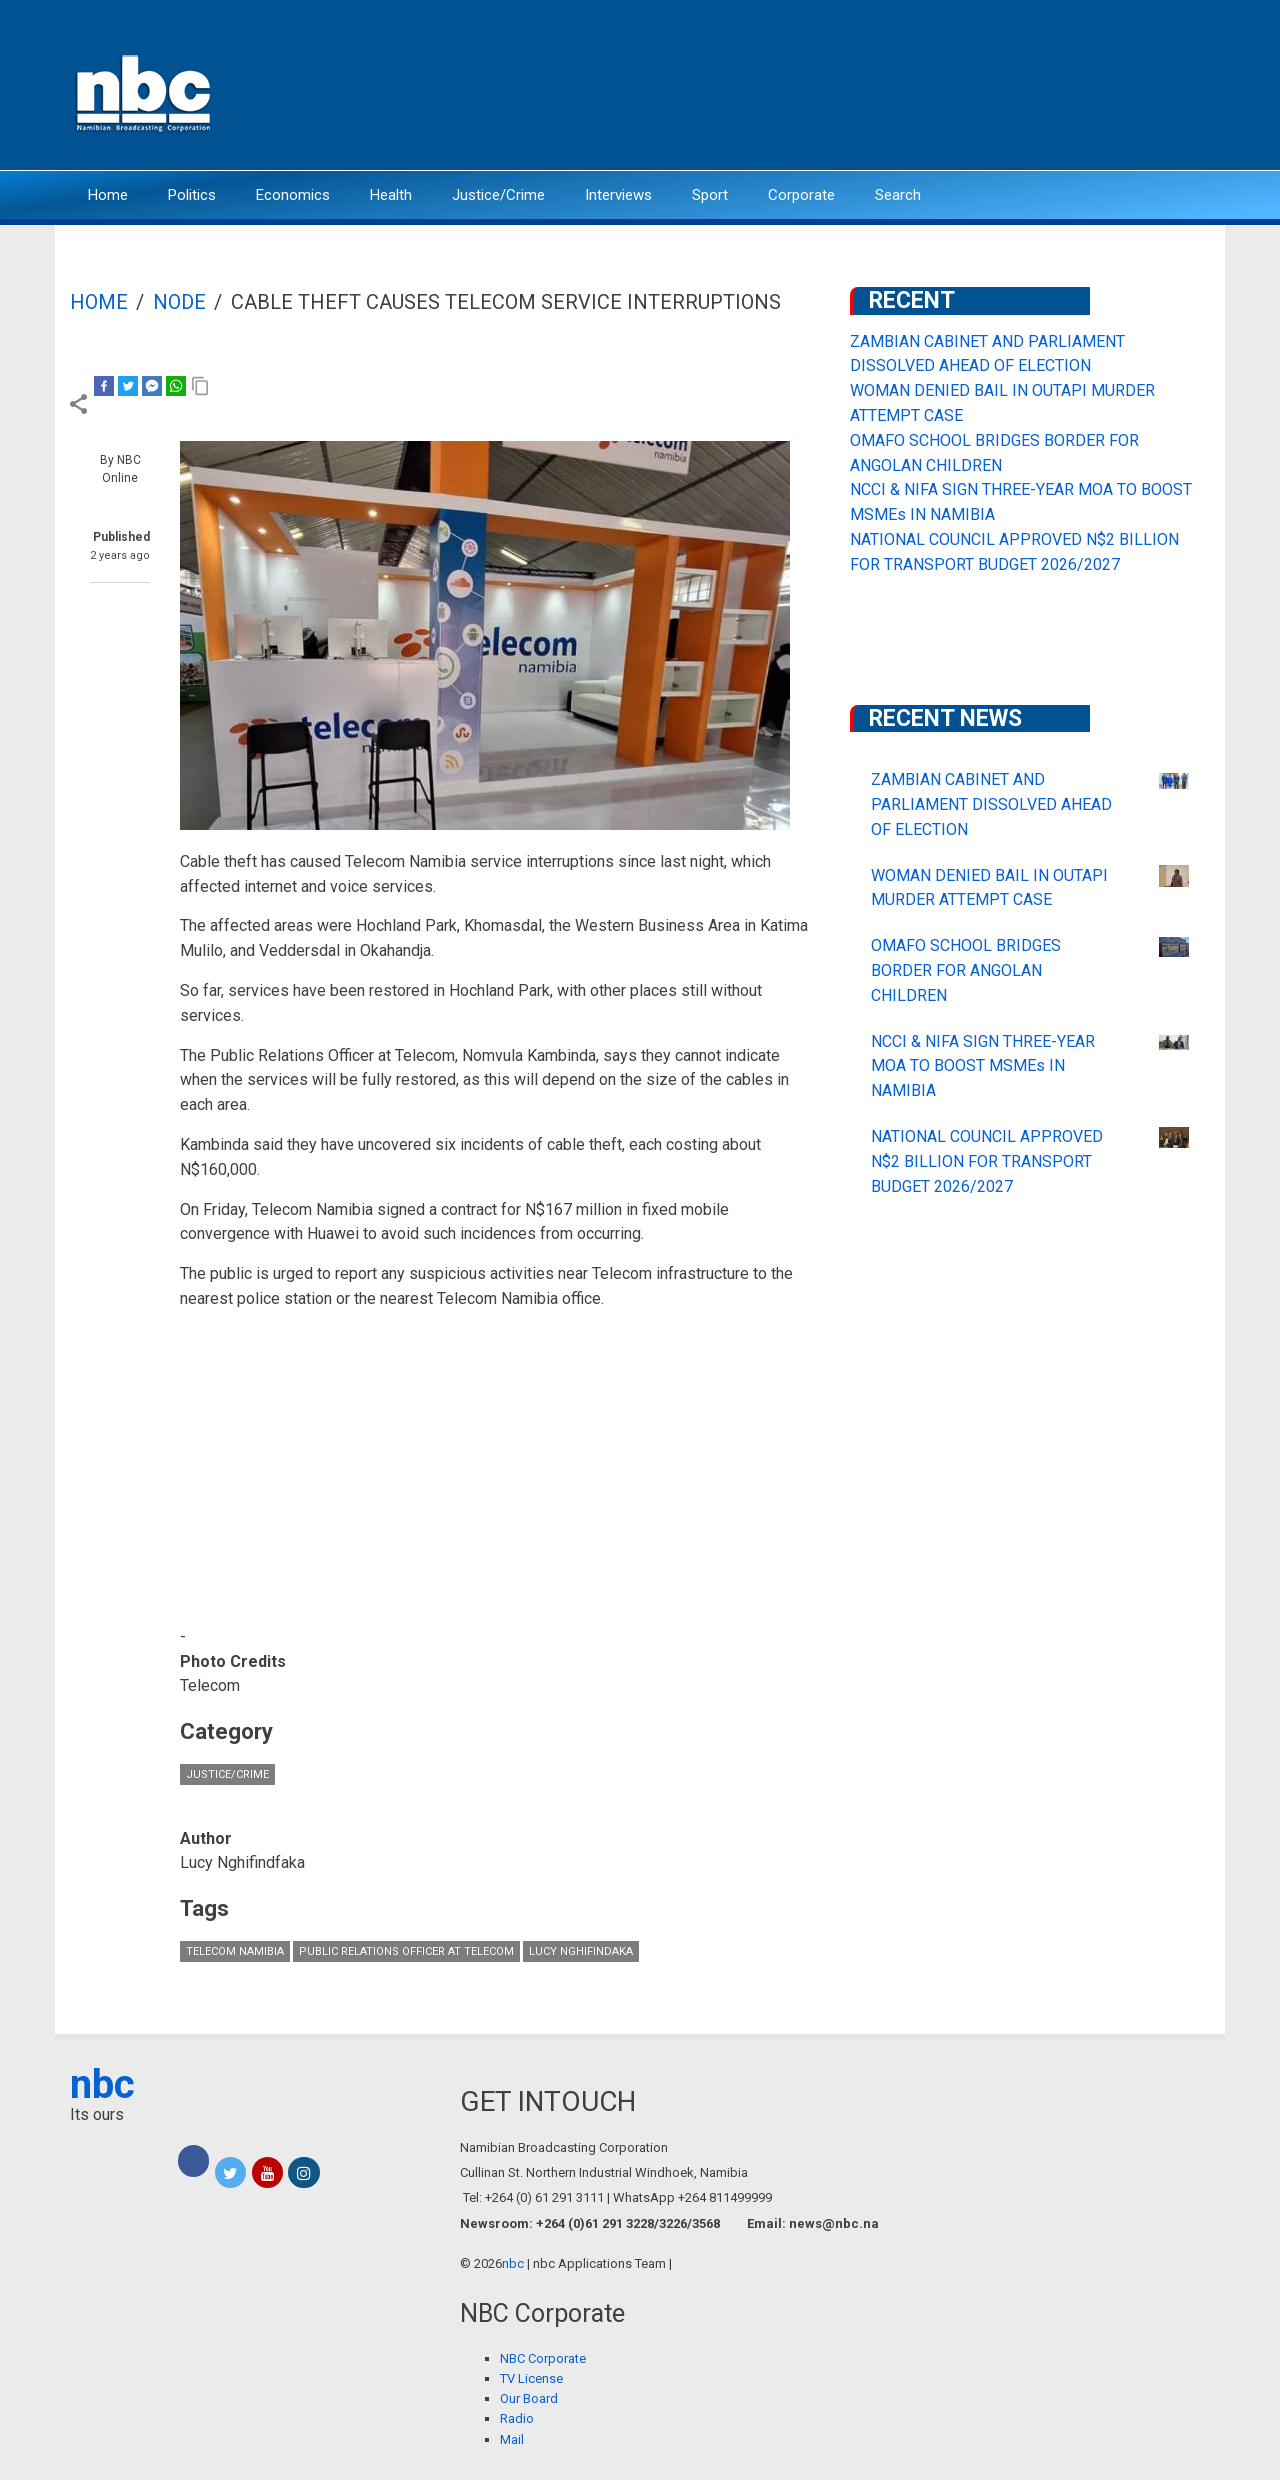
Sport (710, 195)
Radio (517, 2418)
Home (108, 195)
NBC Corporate (543, 2358)
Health (391, 195)
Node (179, 302)
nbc (102, 2084)
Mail (512, 2439)
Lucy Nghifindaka (581, 1951)
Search (898, 195)
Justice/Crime (498, 195)
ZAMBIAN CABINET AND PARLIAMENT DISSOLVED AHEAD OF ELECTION (991, 804)
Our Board (529, 2398)
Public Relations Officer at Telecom (406, 1951)
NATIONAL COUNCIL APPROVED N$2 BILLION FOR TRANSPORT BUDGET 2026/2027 (987, 1161)
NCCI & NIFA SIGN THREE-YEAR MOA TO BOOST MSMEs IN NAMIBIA (983, 1066)
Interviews (618, 195)
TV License (531, 2378)
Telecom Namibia (235, 1951)
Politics (192, 195)
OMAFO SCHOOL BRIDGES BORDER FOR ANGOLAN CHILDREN (966, 970)
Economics (293, 195)
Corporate (801, 195)
